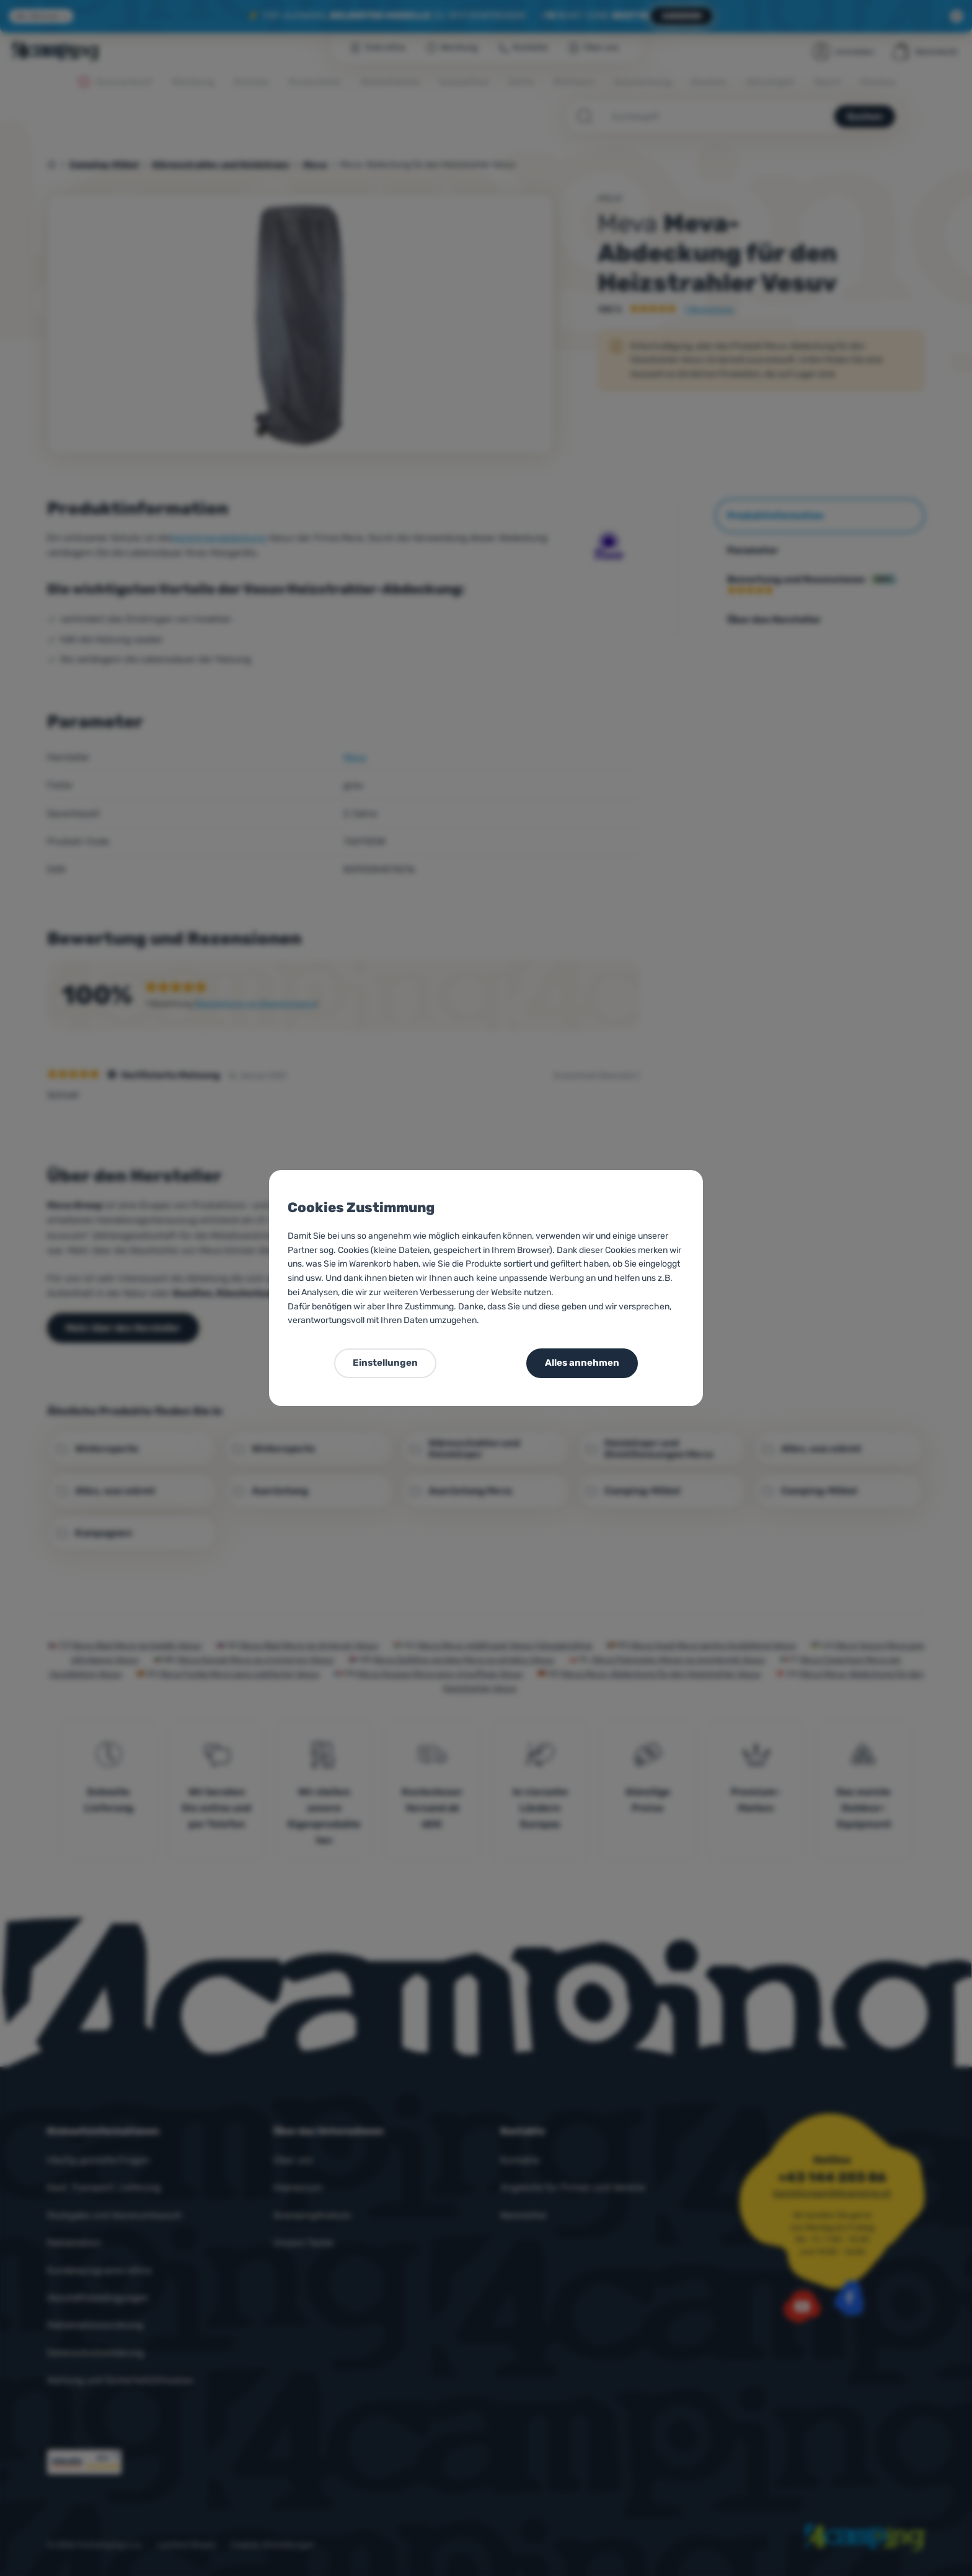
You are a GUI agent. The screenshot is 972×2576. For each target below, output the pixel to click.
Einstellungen (385, 1362)
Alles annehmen (582, 1362)
